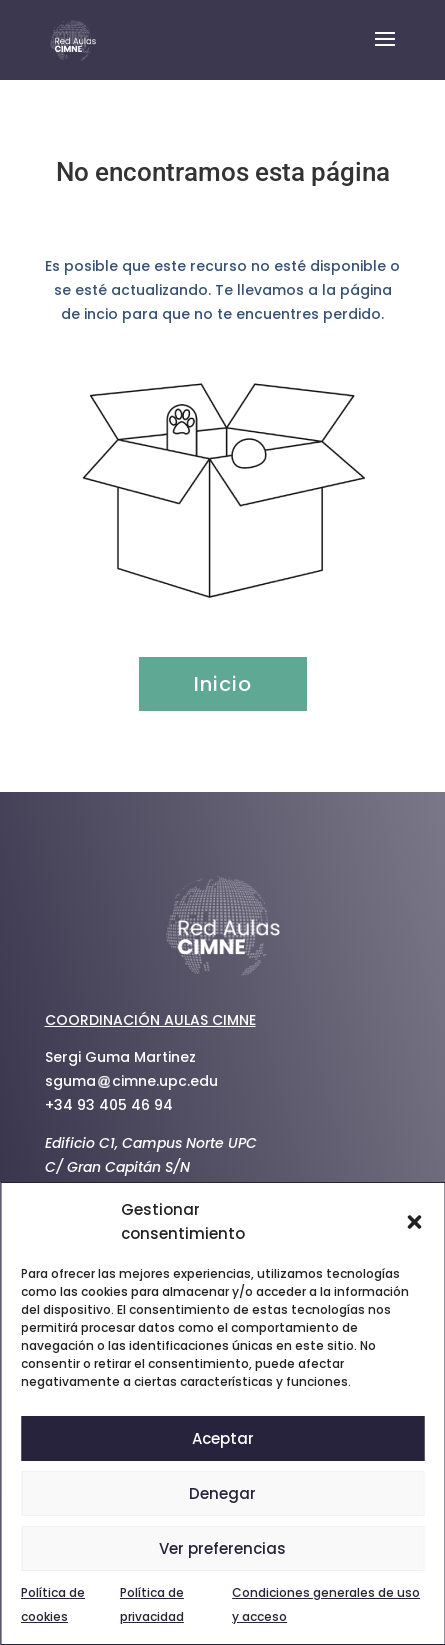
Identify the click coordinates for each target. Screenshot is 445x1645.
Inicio (223, 684)
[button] (414, 1222)
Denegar (222, 1493)
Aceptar (223, 1438)
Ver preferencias (222, 1548)
